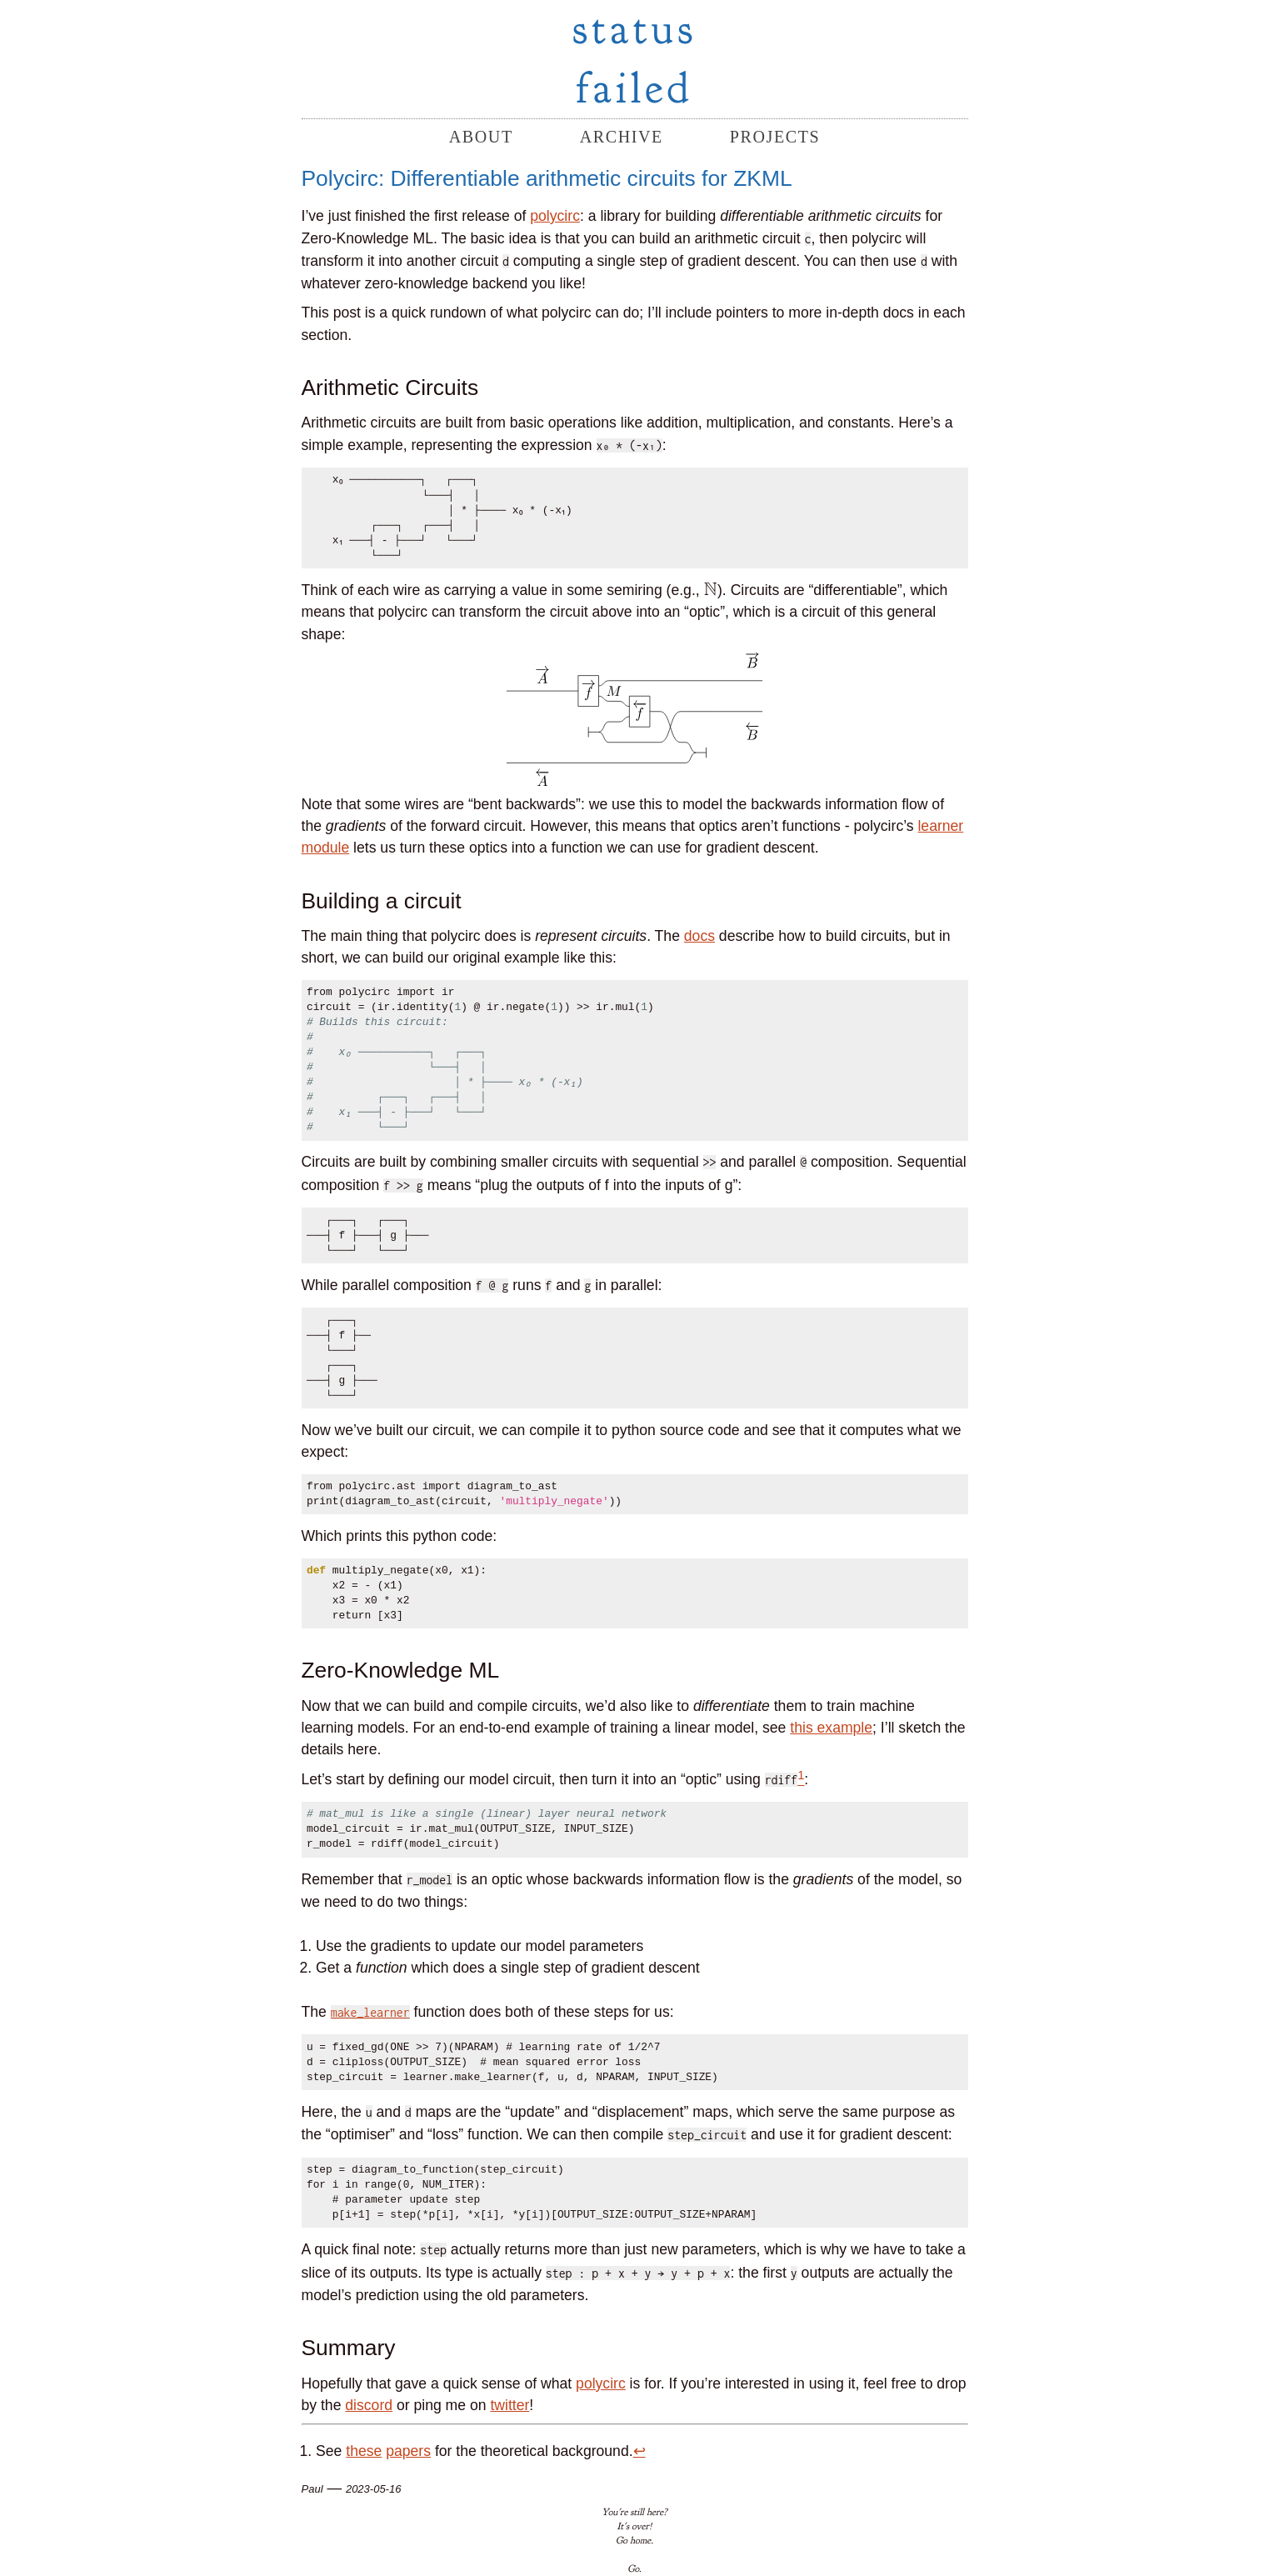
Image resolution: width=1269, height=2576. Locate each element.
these (364, 2451)
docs (699, 936)
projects (775, 137)
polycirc (555, 216)
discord (368, 2405)
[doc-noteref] (800, 1779)
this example (831, 1727)
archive (621, 137)
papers (408, 2451)
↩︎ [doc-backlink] (639, 2451)
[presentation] (710, 590)
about (481, 137)
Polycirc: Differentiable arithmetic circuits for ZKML (547, 178)
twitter (509, 2405)
